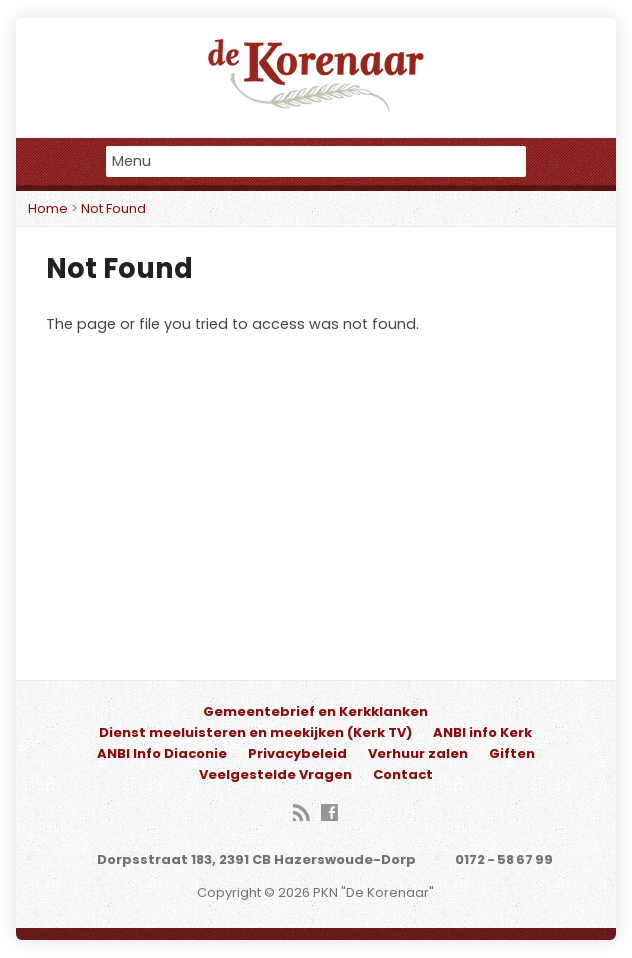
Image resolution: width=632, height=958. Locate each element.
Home (48, 208)
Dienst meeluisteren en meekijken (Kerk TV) (255, 732)
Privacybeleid (297, 753)
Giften (512, 753)
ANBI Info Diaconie (162, 753)
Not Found (113, 208)
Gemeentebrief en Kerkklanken (315, 711)
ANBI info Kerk (482, 732)
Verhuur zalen (418, 753)
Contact (403, 774)
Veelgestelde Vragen (275, 774)
